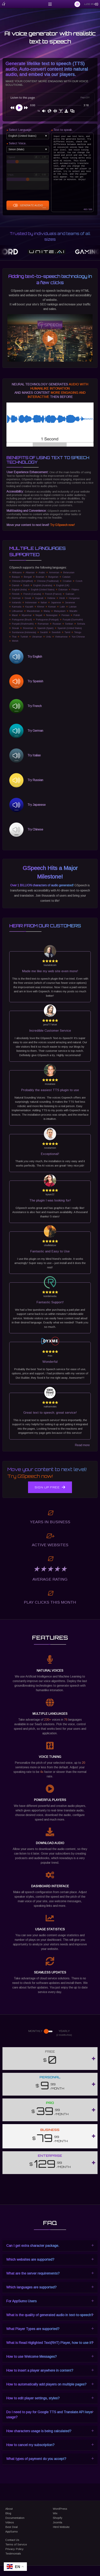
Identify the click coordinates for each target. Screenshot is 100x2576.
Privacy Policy (14, 2549)
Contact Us (12, 2539)
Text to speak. (63, 129)
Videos (9, 2522)
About (9, 2508)
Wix (55, 2513)
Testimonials (13, 2553)
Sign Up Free (50, 1487)
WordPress (60, 2508)
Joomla (57, 2522)
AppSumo (11, 2531)
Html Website (61, 2527)
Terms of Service (16, 2544)
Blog (8, 2513)
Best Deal (11, 2527)
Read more (82, 1445)
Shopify (57, 2517)
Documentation (14, 2517)
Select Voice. (18, 143)
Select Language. (20, 129)
